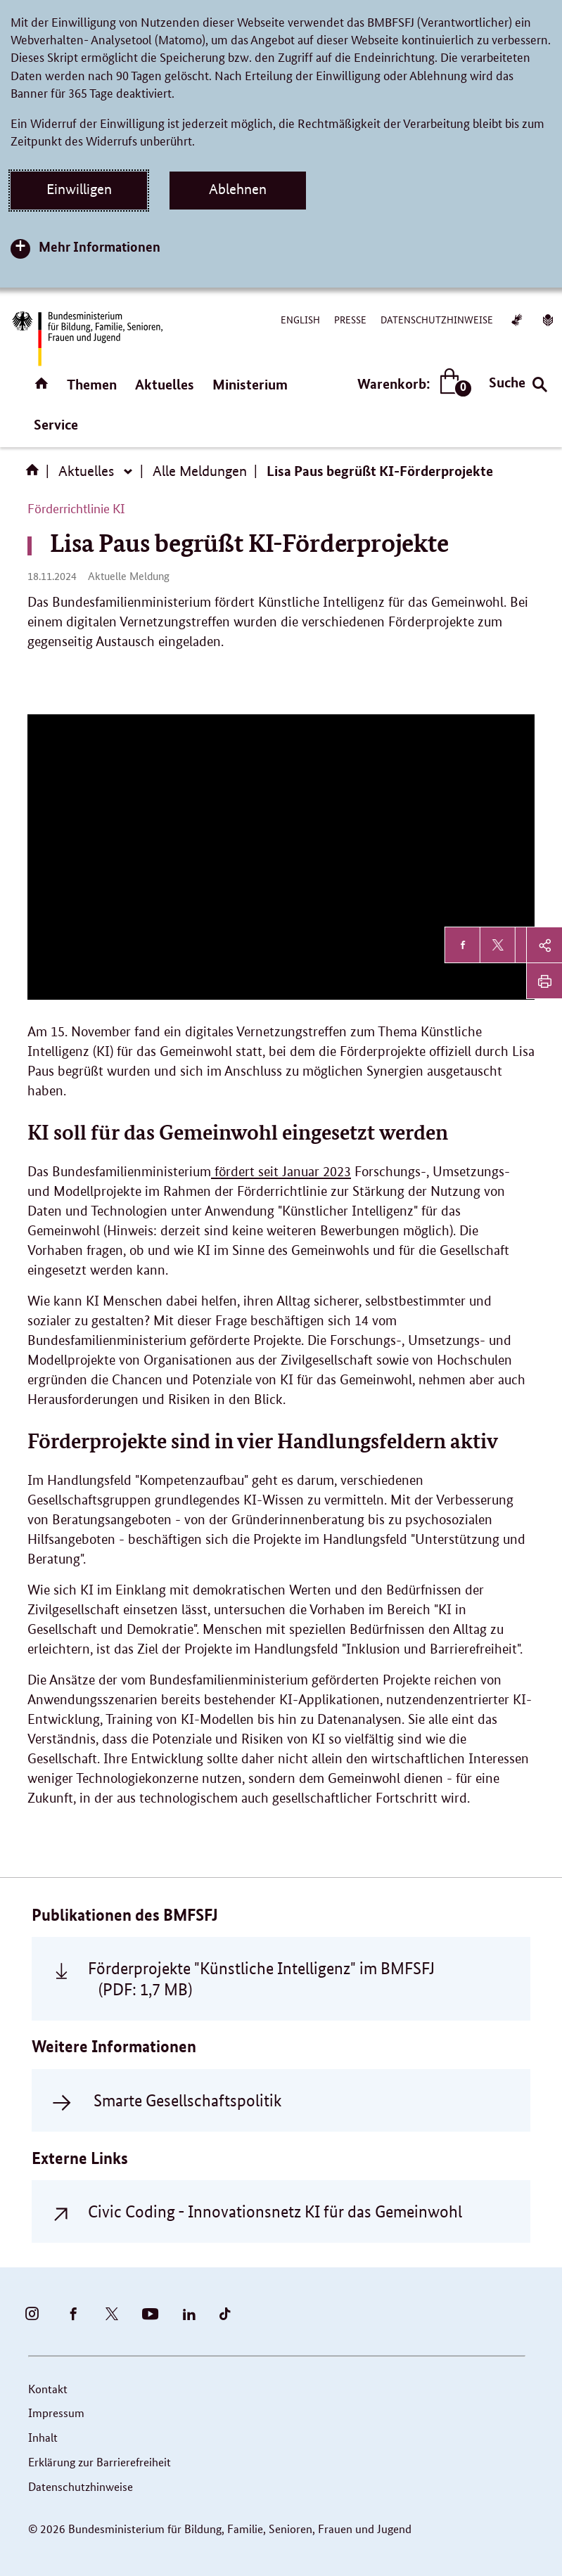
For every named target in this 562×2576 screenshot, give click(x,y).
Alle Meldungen (200, 471)
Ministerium (250, 384)
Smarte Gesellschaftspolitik (187, 2100)
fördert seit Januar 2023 (281, 1172)
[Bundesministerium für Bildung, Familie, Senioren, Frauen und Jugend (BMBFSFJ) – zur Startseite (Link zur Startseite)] (86, 338)
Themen (92, 384)
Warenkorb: (411, 383)
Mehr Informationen (99, 246)
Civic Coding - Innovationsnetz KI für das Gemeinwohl (275, 2211)
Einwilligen (79, 189)
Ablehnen (238, 189)
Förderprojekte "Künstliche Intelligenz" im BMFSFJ (261, 1978)
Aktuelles (164, 384)
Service (56, 424)
